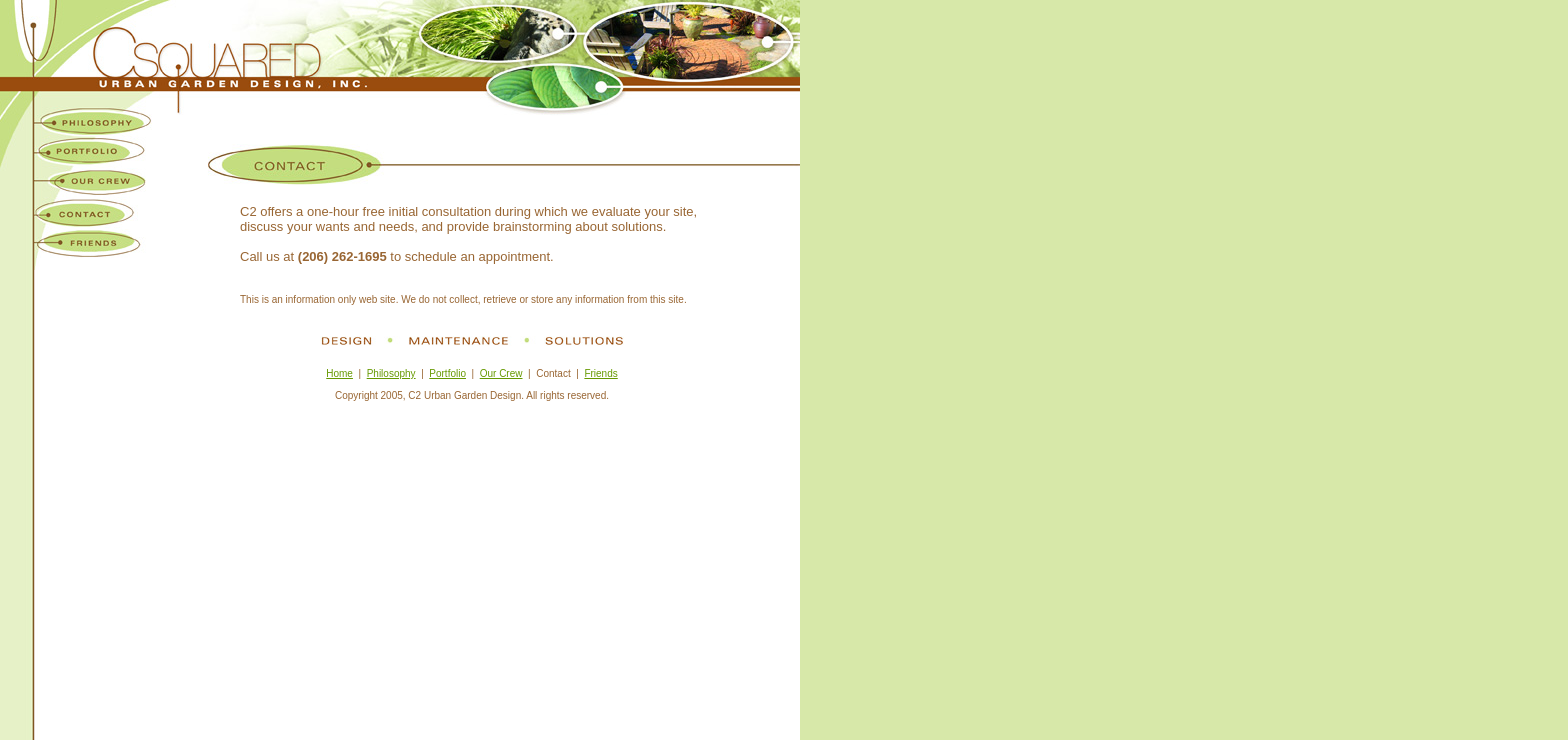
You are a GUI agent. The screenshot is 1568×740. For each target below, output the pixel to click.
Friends (600, 373)
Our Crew (501, 373)
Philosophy (391, 373)
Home (339, 373)
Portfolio (447, 373)
